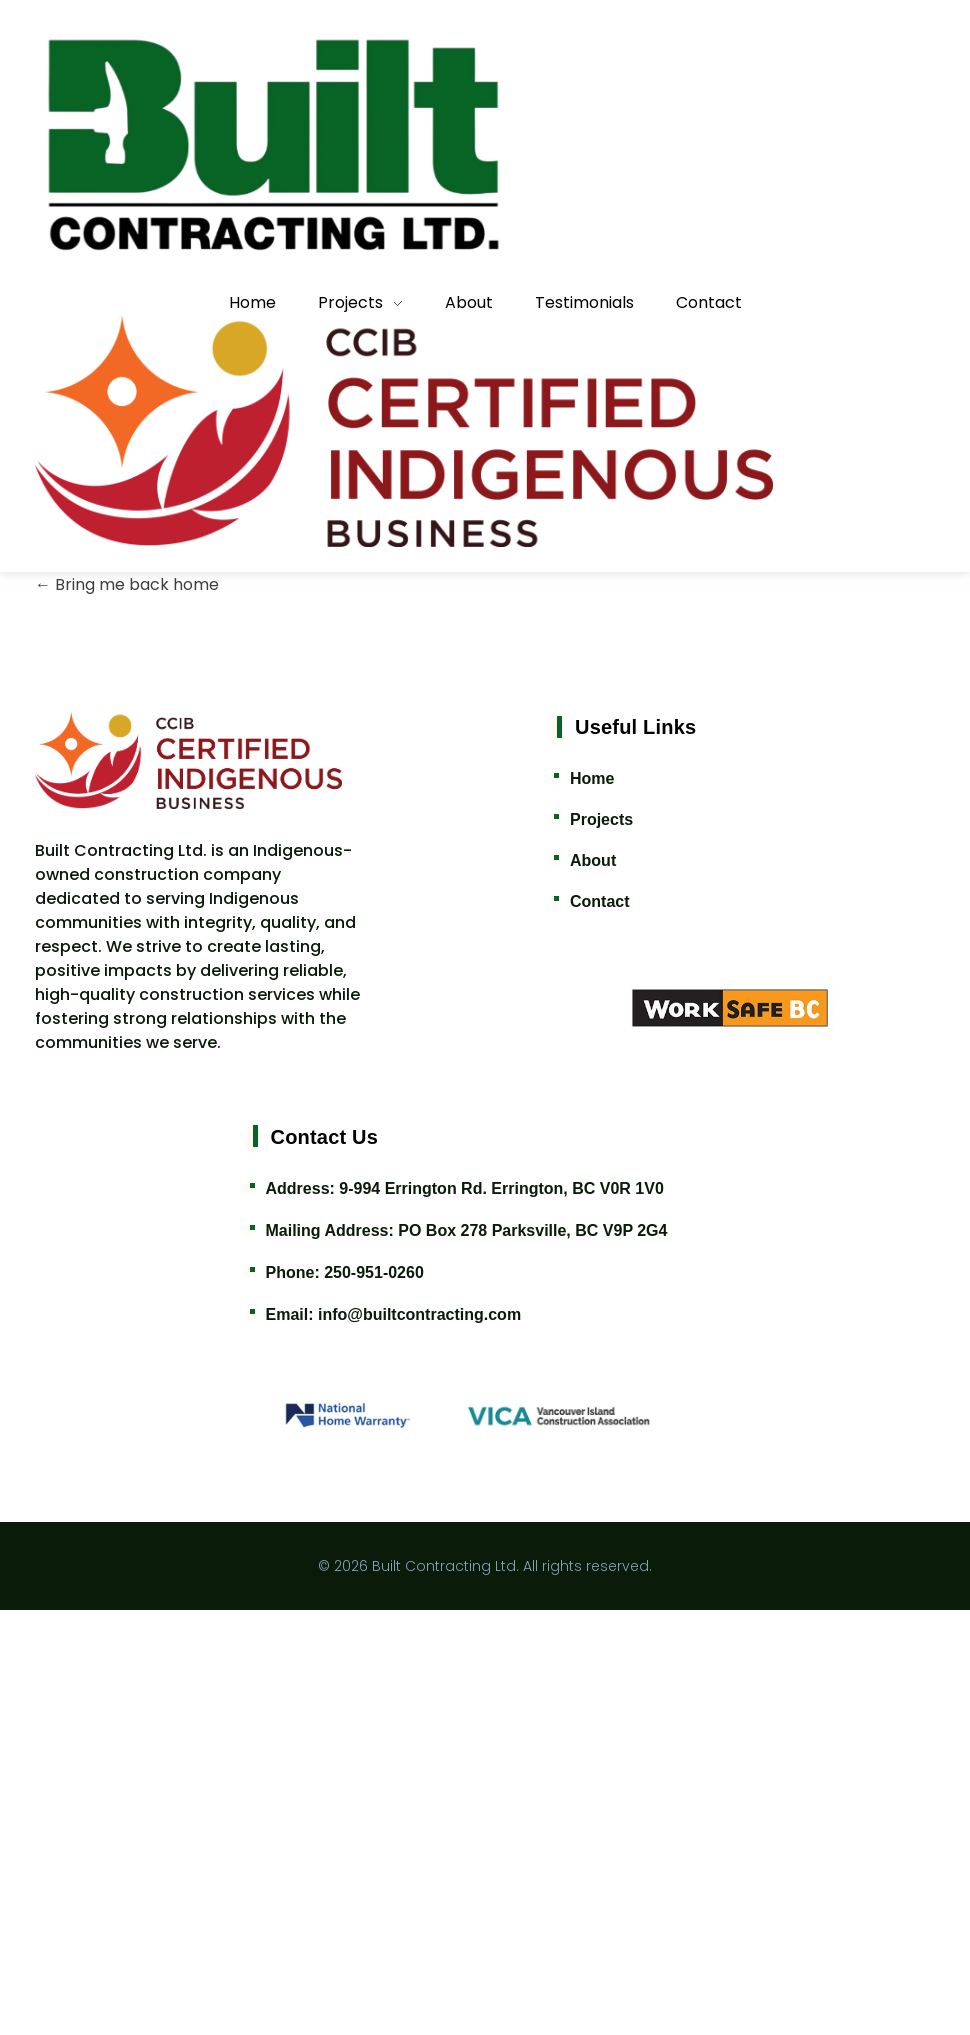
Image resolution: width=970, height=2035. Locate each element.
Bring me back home (127, 1009)
